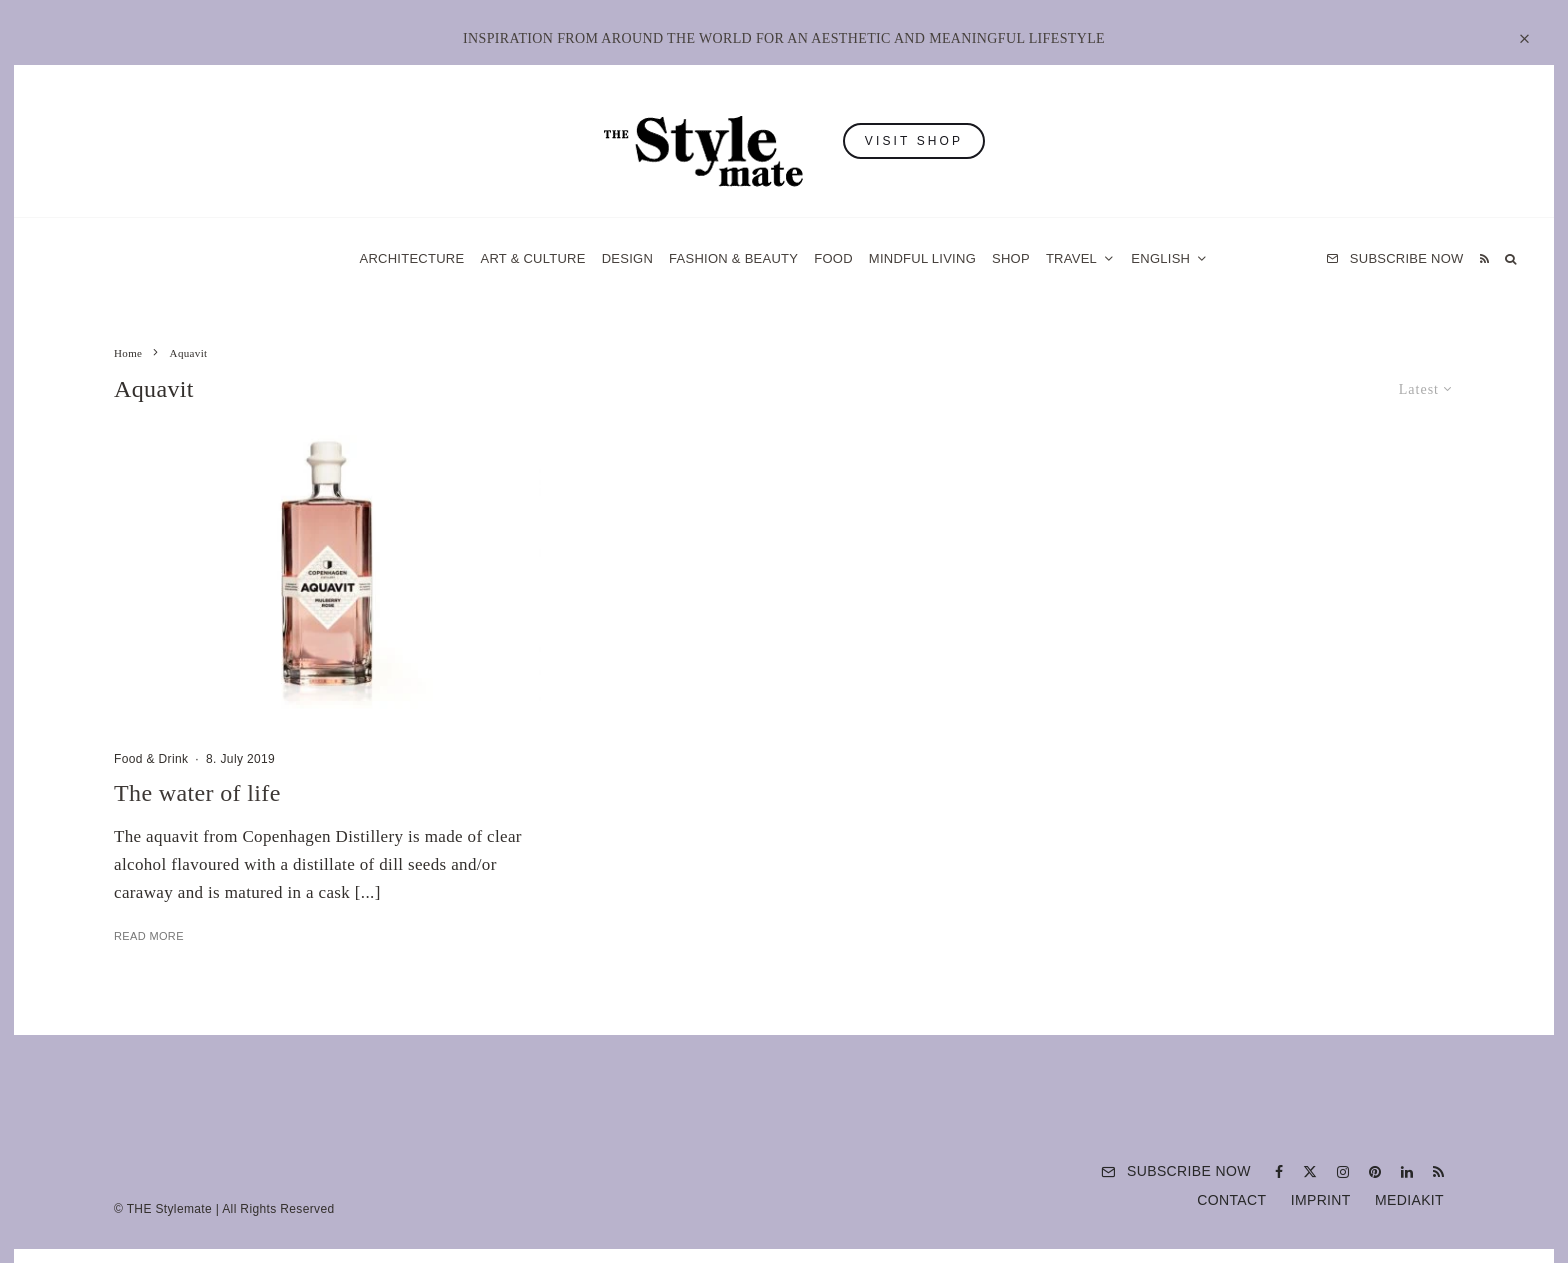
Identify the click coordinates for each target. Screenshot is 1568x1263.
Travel (1071, 258)
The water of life (197, 793)
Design (627, 258)
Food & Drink (151, 759)
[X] (1310, 1172)
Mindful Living (922, 258)
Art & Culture (532, 258)
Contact (1231, 1200)
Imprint (1321, 1200)
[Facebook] (1279, 1172)
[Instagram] (1343, 1172)
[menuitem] (1169, 258)
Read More (149, 936)
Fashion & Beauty (733, 258)
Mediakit (1409, 1200)
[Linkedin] (1407, 1172)
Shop (1011, 258)
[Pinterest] (1375, 1172)
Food (833, 258)
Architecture (411, 258)
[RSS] (1484, 258)
